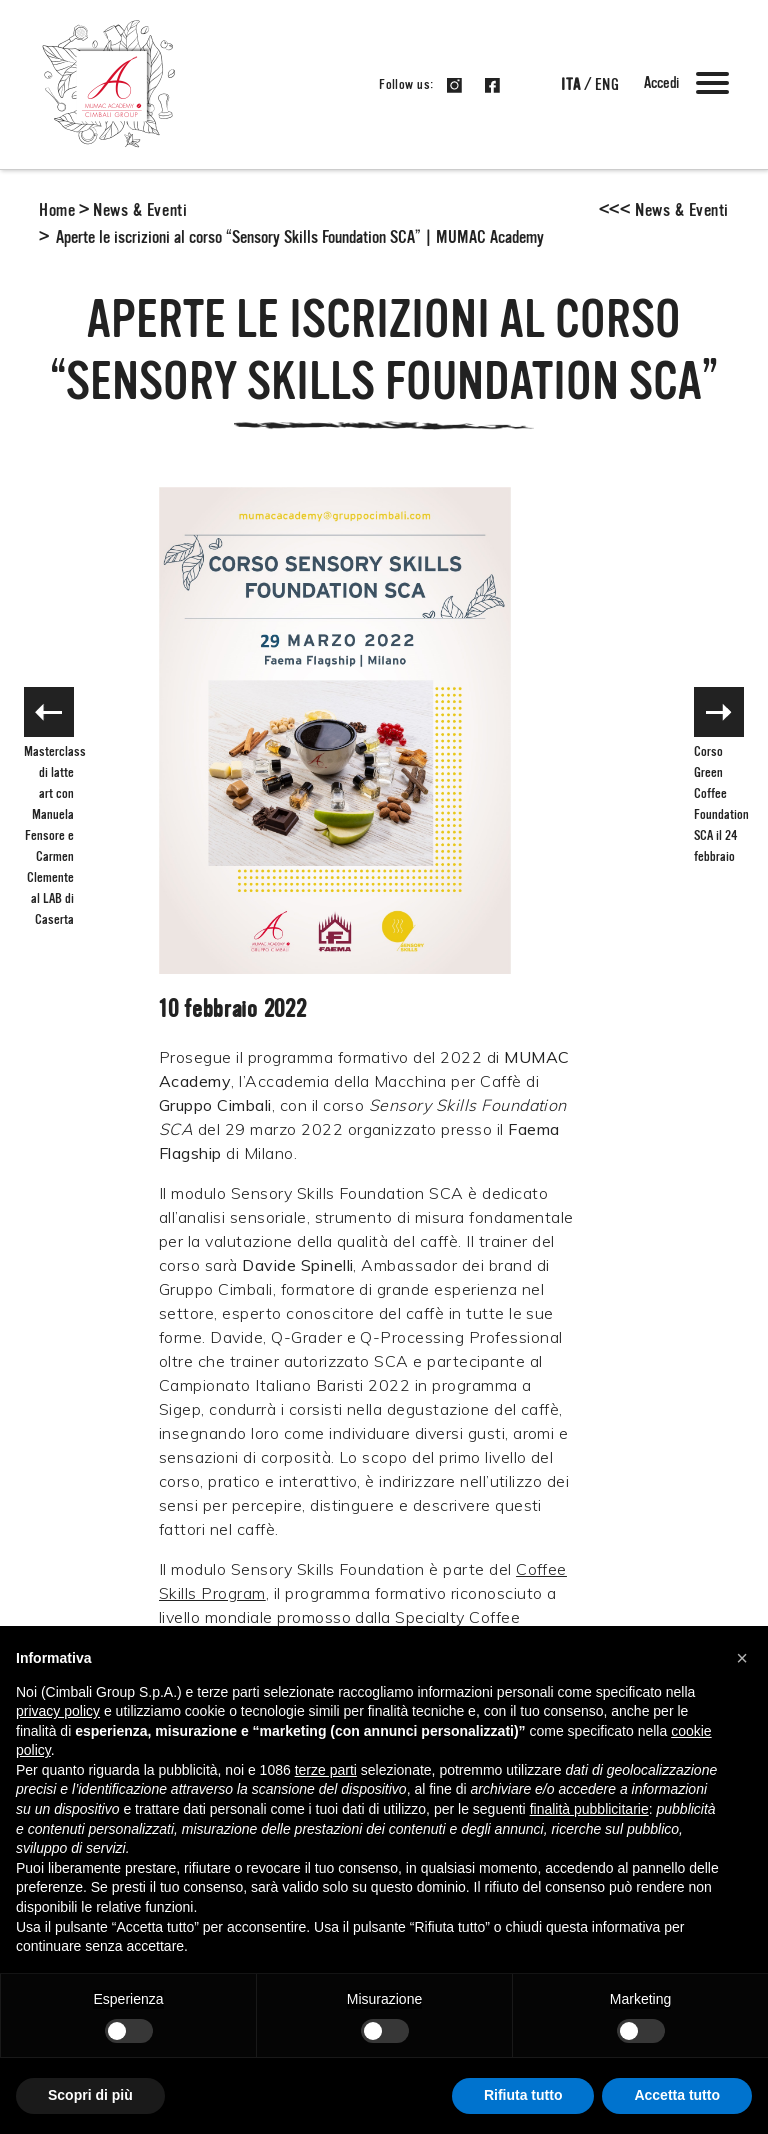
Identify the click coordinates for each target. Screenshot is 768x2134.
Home (57, 211)
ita (570, 86)
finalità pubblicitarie (589, 1809)
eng (607, 86)
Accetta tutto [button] (677, 2095)
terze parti (326, 1770)
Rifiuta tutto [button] (523, 2095)
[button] (742, 1658)
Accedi (661, 84)
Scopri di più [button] (90, 2095)
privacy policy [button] (58, 1711)
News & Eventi (140, 211)
